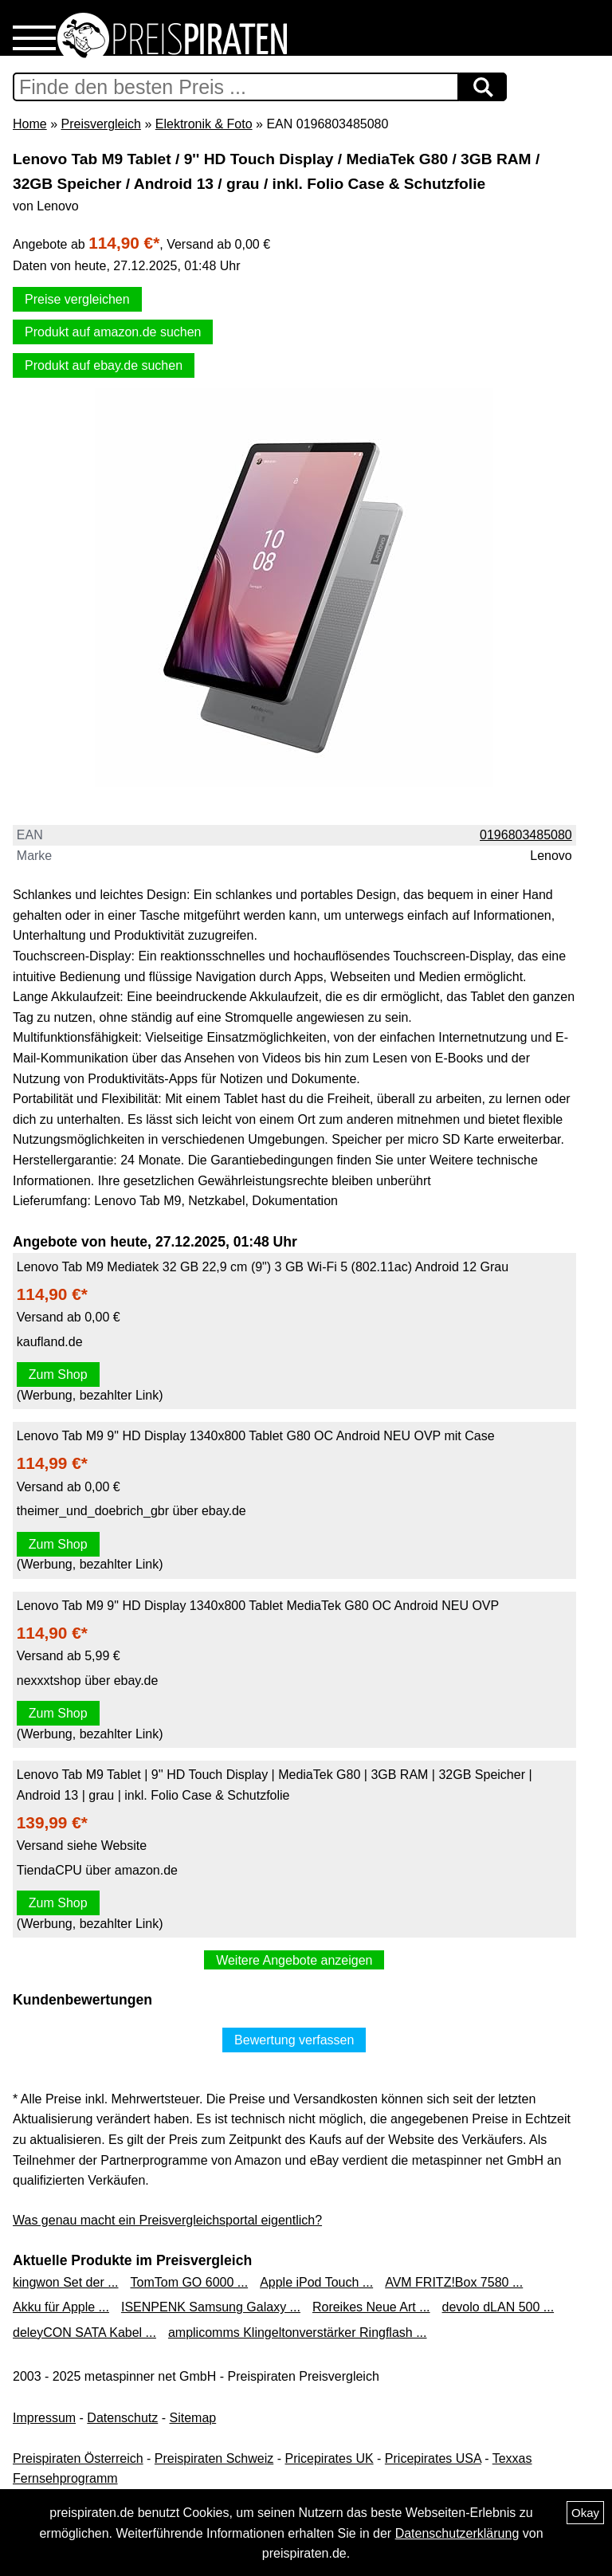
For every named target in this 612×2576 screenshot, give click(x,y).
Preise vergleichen (77, 299)
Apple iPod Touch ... (316, 2282)
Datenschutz (122, 2418)
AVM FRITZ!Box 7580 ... (454, 2282)
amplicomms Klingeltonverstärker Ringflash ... (297, 2332)
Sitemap (193, 2418)
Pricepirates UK (328, 2458)
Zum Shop (58, 1374)
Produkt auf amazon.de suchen (113, 332)
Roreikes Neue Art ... (371, 2307)
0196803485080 (526, 835)
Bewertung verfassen (294, 2040)
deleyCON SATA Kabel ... (84, 2332)
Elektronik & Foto (204, 124)
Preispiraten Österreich (78, 2458)
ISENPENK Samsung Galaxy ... (210, 2307)
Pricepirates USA (433, 2458)
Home (30, 124)
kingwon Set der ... (66, 2282)
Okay (585, 2512)
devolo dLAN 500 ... (498, 2307)
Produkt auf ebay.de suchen (103, 365)
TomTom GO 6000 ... (190, 2282)
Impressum (44, 2418)
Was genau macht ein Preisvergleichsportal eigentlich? (167, 2220)
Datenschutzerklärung (457, 2533)
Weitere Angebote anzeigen (294, 1960)
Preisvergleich (100, 124)
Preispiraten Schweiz (214, 2458)
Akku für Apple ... (61, 2307)
